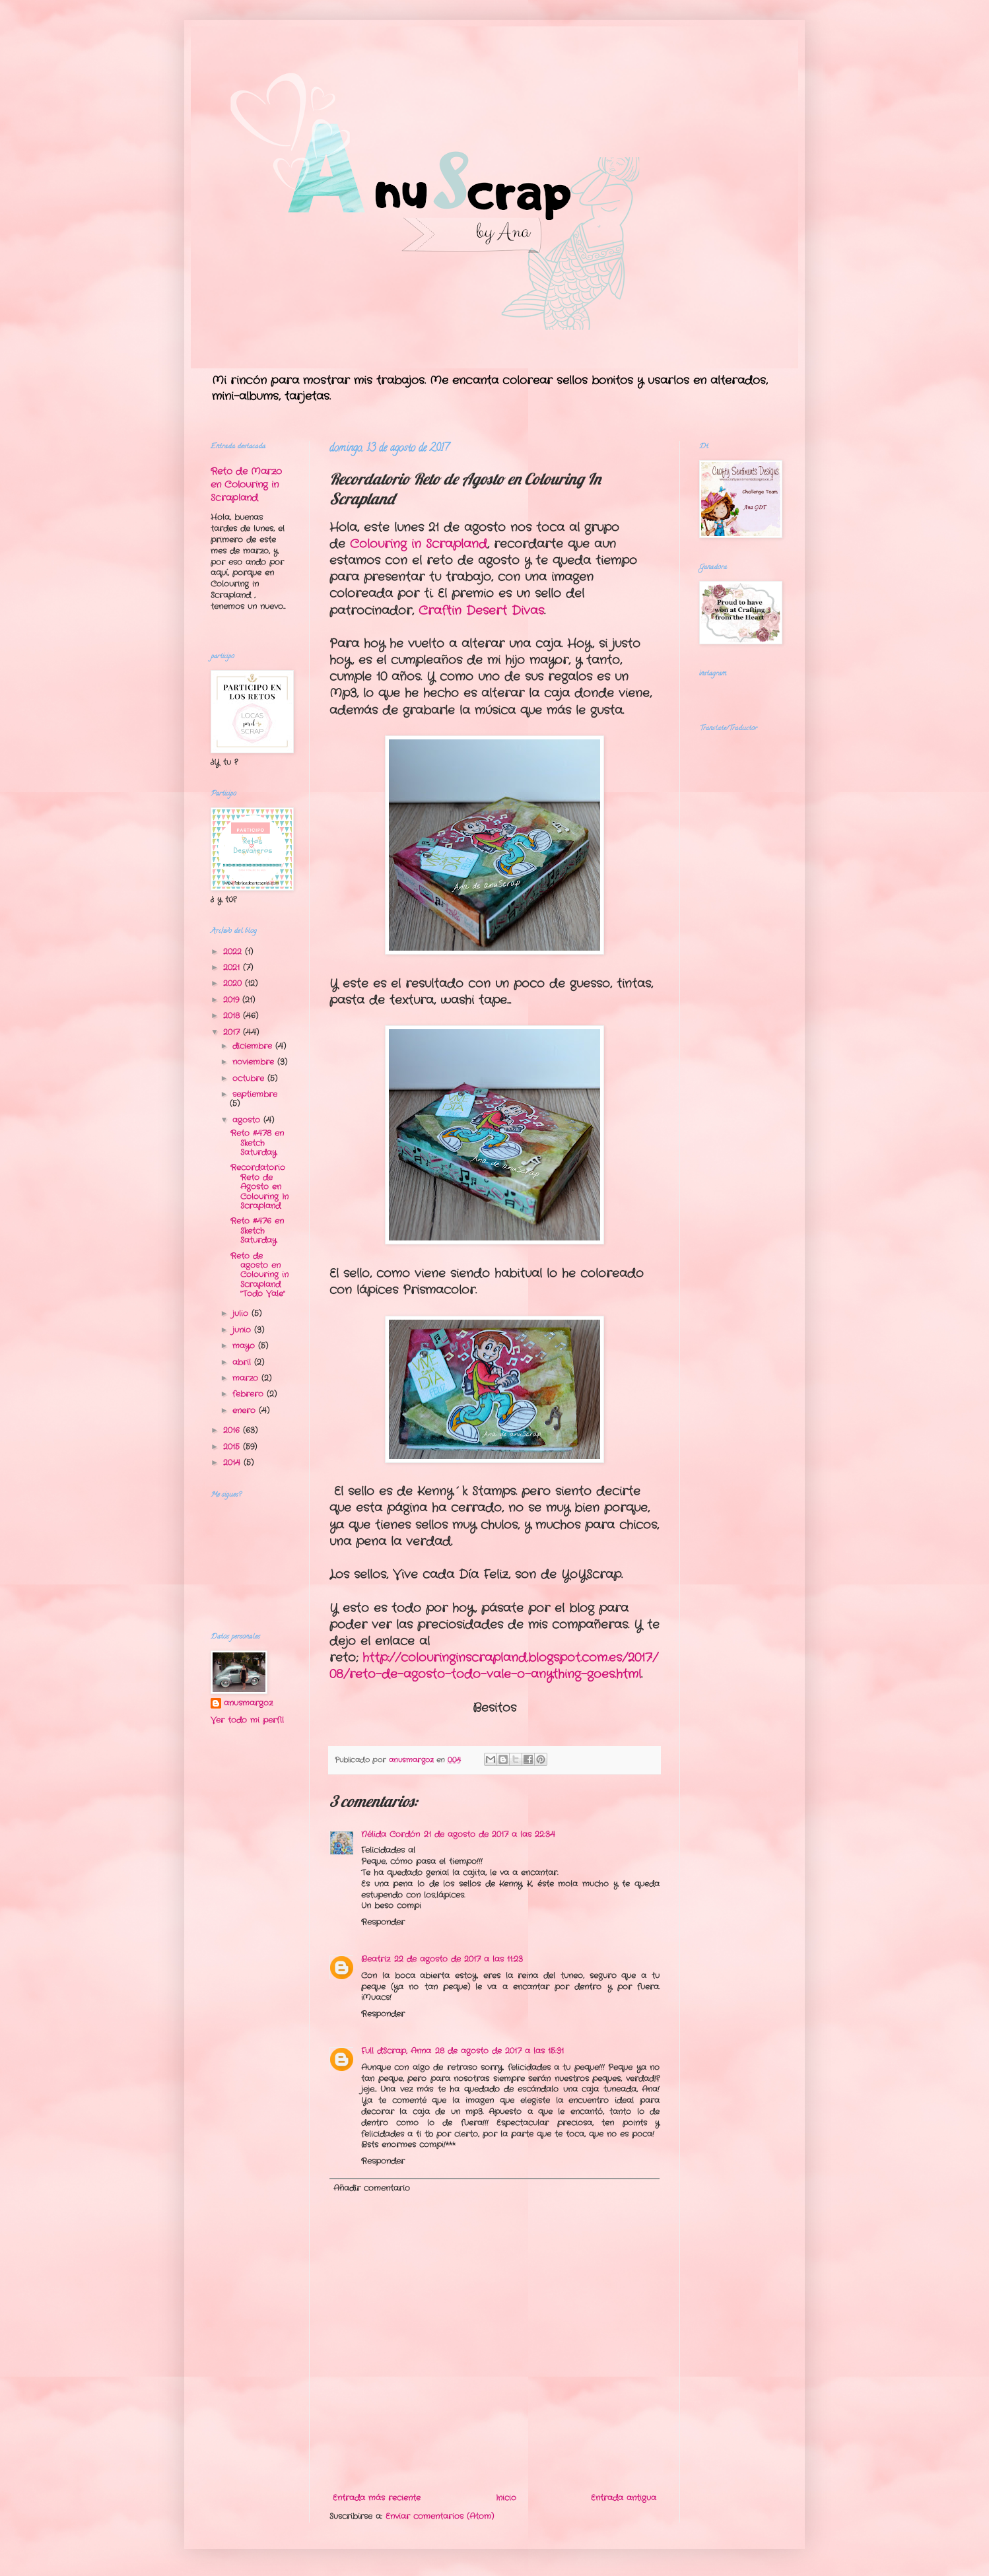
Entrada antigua (623, 2497)
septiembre (254, 1094)
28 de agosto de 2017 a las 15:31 (499, 2050)
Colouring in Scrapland (418, 544)
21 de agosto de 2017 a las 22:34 (489, 1834)
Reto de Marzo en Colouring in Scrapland (246, 484)
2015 (233, 1446)
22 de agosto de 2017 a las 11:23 (458, 1959)
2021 (233, 967)
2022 (234, 951)
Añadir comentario (371, 2188)
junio (243, 1330)
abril (243, 1362)
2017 (233, 1032)
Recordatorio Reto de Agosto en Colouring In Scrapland (259, 1186)
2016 (233, 1430)
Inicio (506, 2497)
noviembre (254, 1062)
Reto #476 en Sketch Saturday (257, 1230)
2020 (234, 983)
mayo (245, 1345)
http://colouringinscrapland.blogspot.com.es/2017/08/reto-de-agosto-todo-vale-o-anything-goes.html (493, 1666)
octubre (249, 1078)
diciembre (253, 1046)
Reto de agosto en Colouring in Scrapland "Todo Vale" (259, 1275)
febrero (249, 1394)
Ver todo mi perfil (247, 1720)
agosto (247, 1120)
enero (245, 1410)
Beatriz (375, 1959)
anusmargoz (248, 1703)
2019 (232, 999)
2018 (233, 1015)
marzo (246, 1378)
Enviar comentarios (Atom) (440, 2516)
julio (242, 1313)
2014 (233, 1462)
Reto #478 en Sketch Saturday (257, 1143)
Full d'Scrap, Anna (396, 2050)
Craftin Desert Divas (481, 610)
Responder (383, 1922)
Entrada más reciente (377, 2497)
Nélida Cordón (390, 1834)
